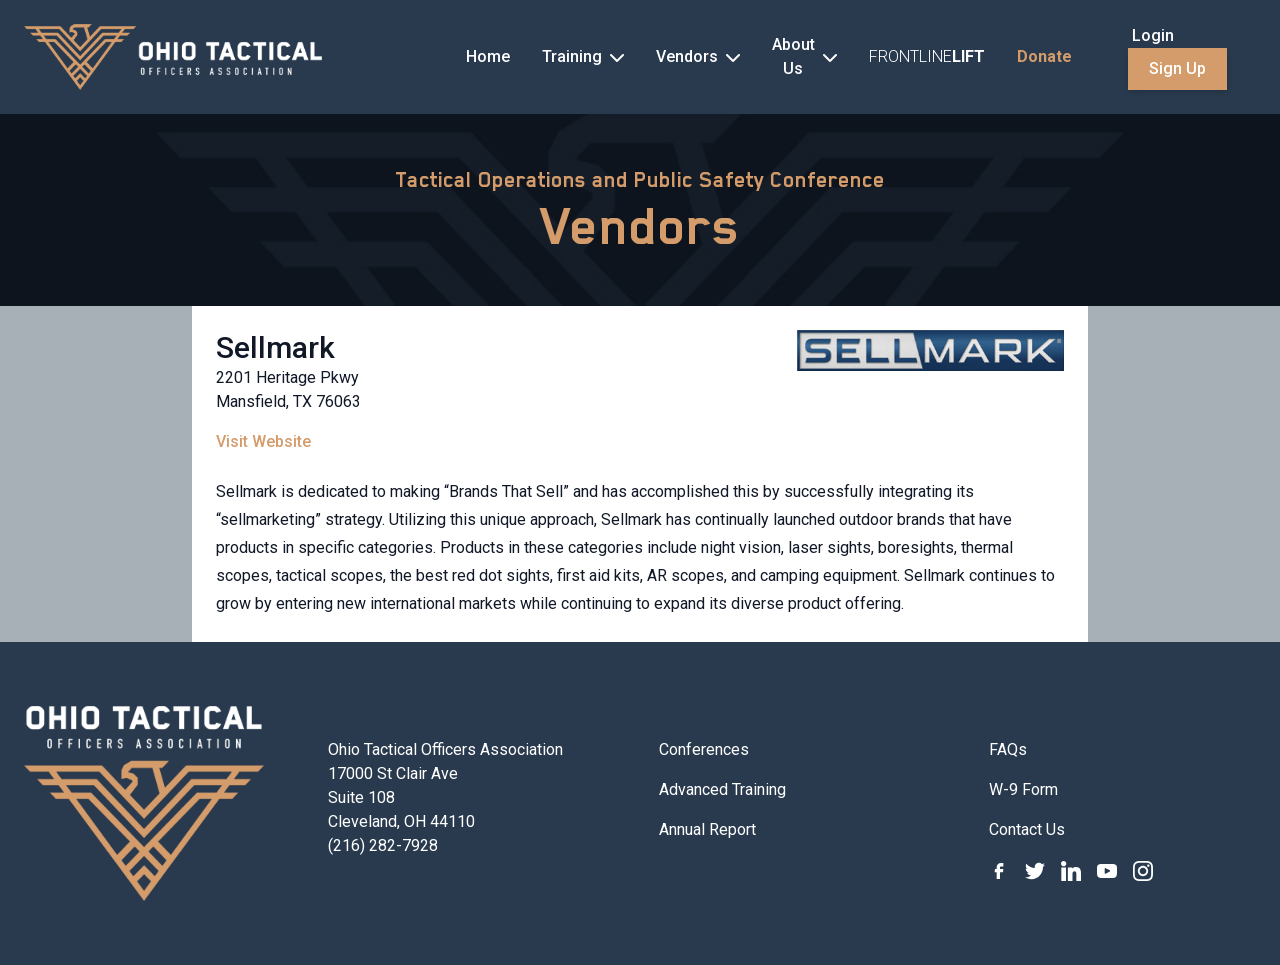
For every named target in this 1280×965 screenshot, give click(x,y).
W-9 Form (1023, 789)
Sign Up (1177, 68)
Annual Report (707, 829)
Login (1153, 35)
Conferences (704, 749)
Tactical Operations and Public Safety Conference (640, 180)
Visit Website (263, 441)
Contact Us (1027, 829)
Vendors (640, 226)
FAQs (1008, 749)
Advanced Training (722, 789)
